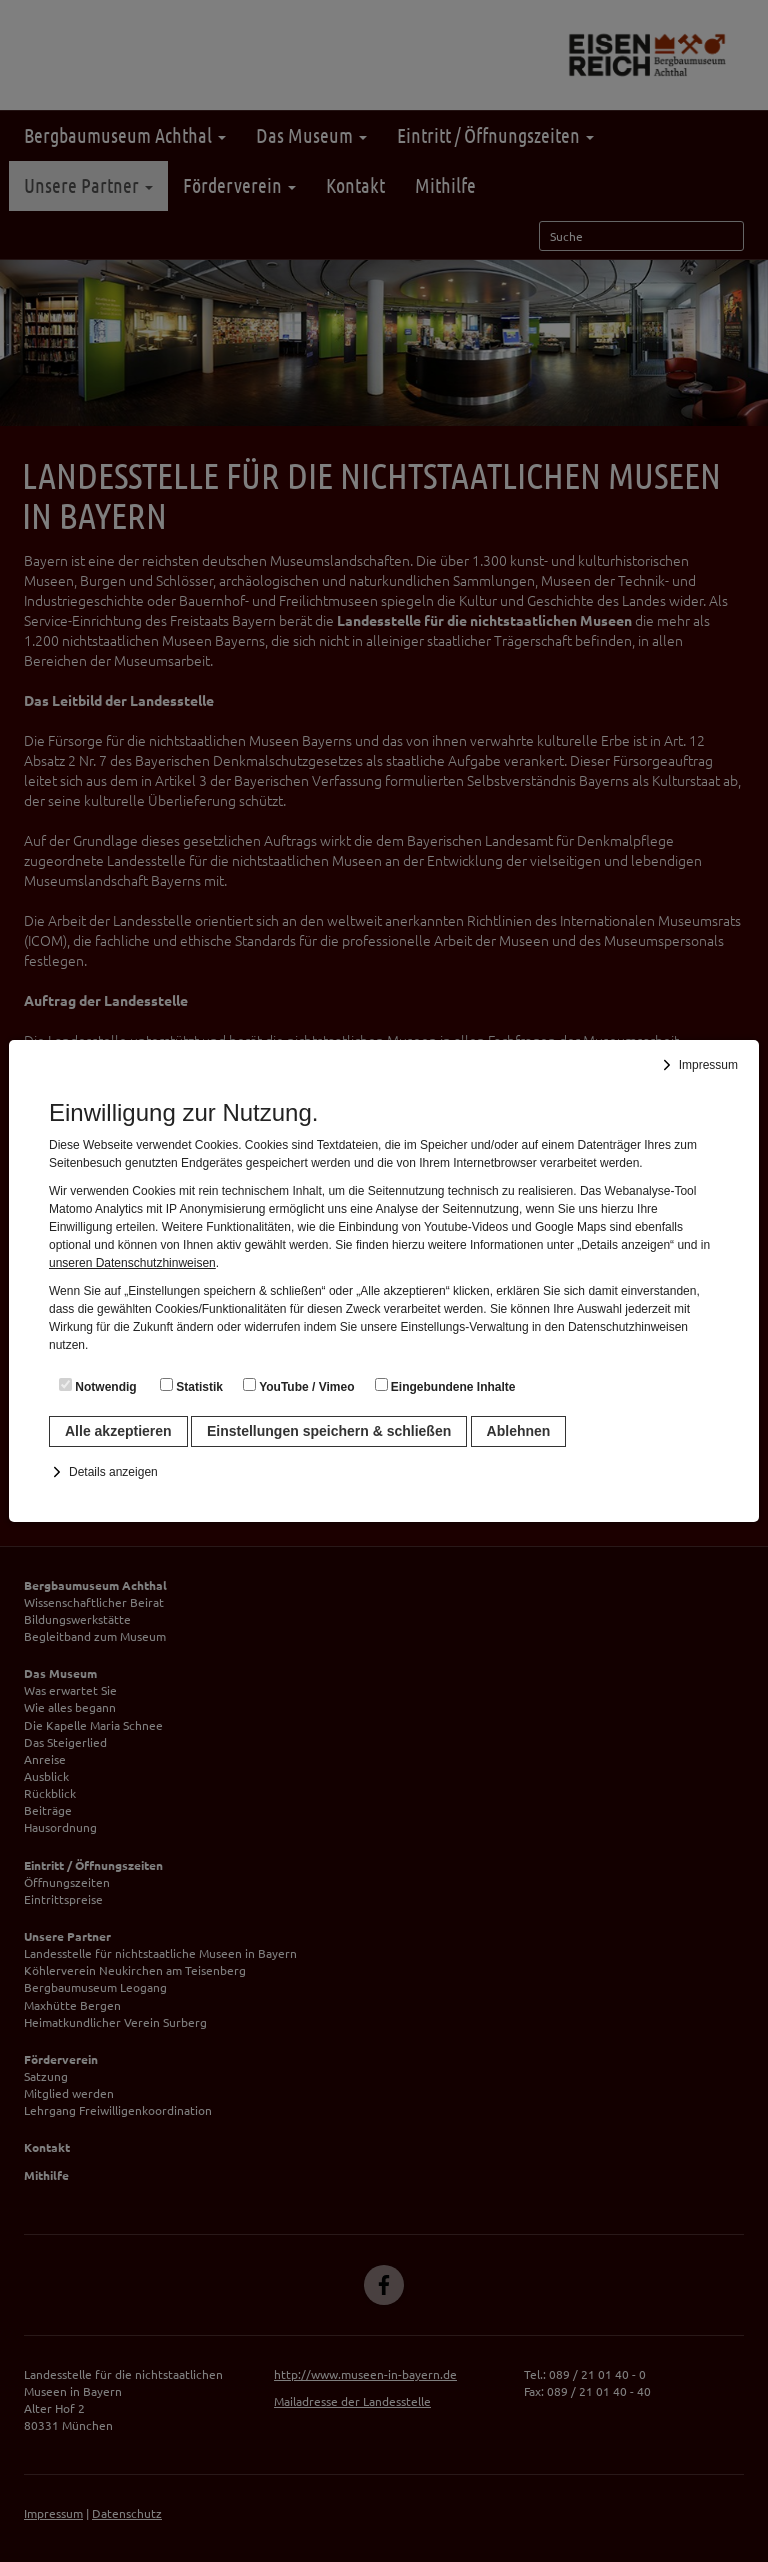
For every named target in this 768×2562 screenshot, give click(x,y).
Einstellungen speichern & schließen (329, 1431)
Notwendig (98, 1386)
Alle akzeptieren (118, 1431)
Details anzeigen (113, 1472)
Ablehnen (519, 1431)
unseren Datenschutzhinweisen (132, 1263)
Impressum (708, 1065)
